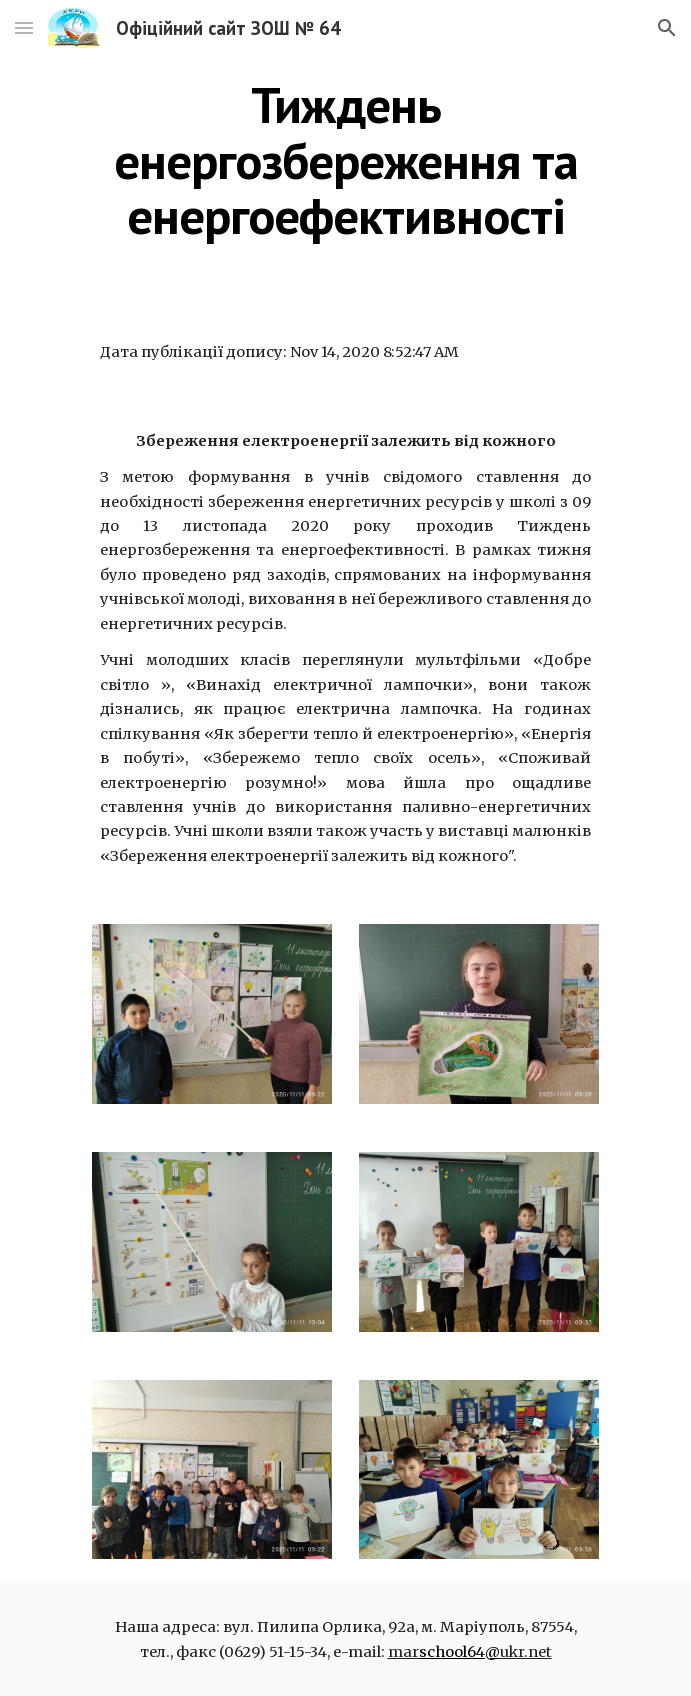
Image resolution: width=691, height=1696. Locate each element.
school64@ (459, 1652)
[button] (24, 27)
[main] (345, 160)
